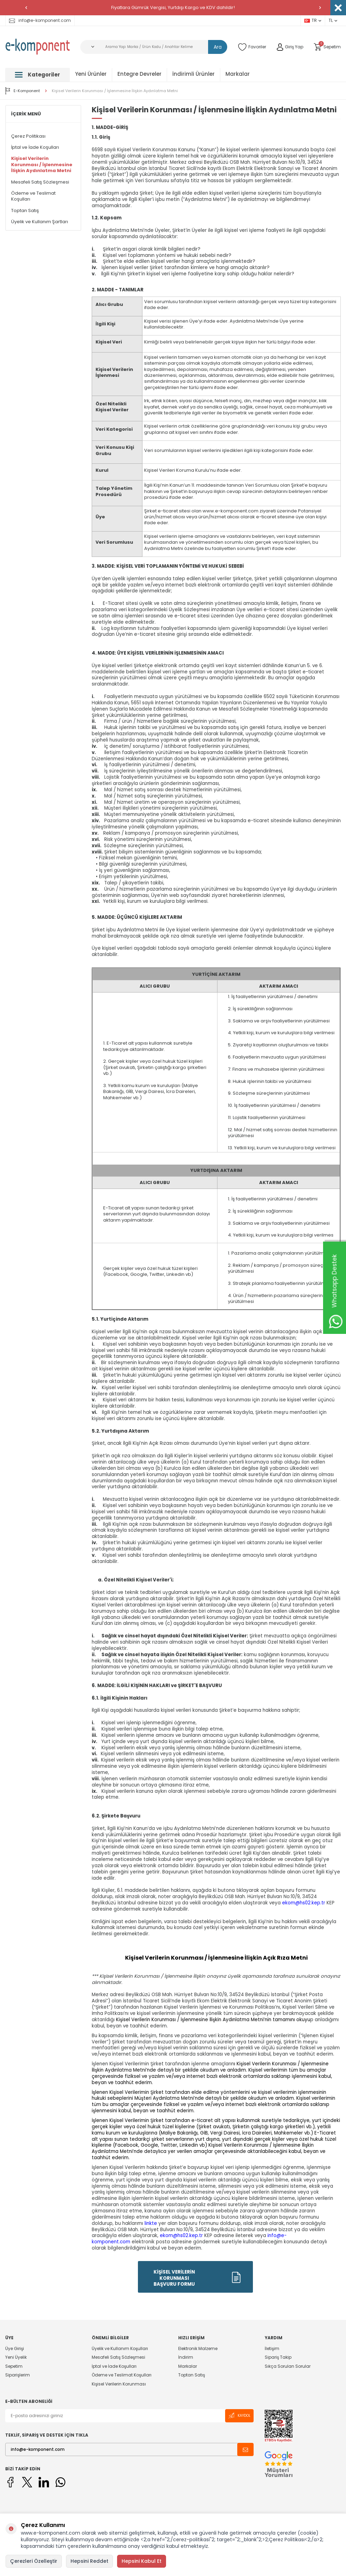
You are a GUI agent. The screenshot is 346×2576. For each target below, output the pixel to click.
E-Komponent (22, 90)
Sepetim (14, 2366)
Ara (218, 46)
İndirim (185, 2357)
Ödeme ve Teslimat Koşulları (33, 196)
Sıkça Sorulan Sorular (288, 2366)
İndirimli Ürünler (193, 74)
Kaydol (239, 2416)
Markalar (237, 74)
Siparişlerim (17, 2375)
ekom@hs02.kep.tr (303, 1902)
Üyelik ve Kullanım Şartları (39, 222)
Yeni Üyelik (16, 2357)
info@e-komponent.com (40, 20)
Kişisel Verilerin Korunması (119, 2384)
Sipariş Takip (278, 2357)
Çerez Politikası (28, 136)
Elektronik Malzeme (197, 2348)
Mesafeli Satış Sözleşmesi (40, 182)
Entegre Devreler (139, 74)
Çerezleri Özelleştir (33, 2561)
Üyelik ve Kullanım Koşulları (120, 2348)
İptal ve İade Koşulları (35, 147)
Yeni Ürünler (91, 74)
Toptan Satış (25, 210)
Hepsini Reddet (89, 2561)
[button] (26, 7)
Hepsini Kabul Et (142, 2561)
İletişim (272, 2348)
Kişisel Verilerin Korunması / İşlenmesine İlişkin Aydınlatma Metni (115, 91)
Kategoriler (37, 74)
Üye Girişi (14, 2348)
